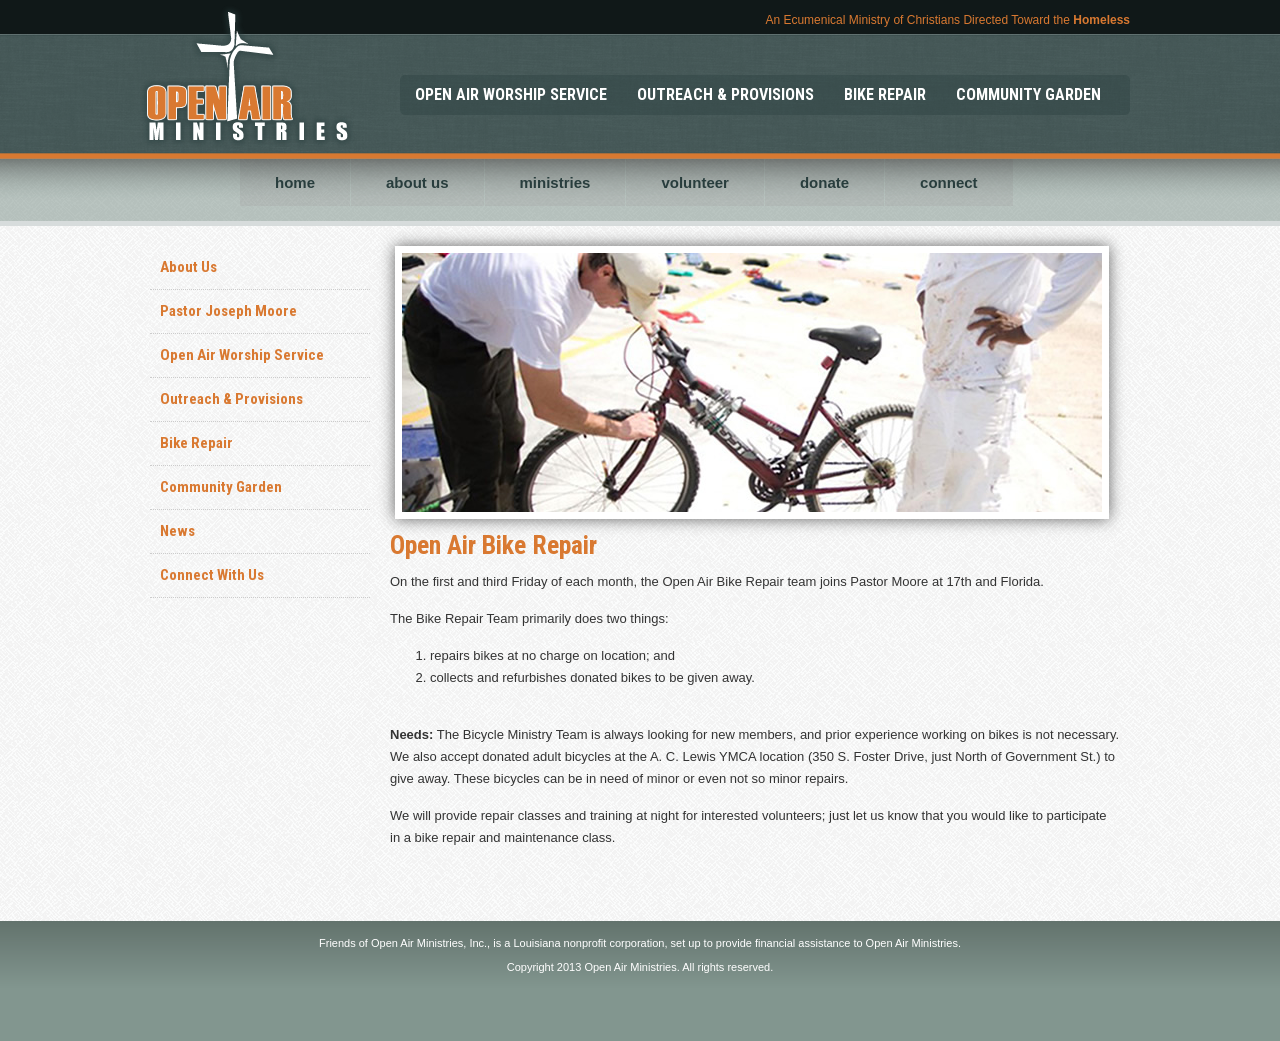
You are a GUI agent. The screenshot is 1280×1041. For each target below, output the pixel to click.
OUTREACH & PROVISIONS (725, 94)
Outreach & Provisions (231, 399)
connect (949, 182)
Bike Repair (196, 443)
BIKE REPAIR (885, 94)
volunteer (695, 182)
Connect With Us (212, 575)
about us (417, 182)
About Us (188, 267)
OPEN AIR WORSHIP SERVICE (511, 94)
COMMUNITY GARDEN (1028, 94)
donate (824, 182)
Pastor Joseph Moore (228, 311)
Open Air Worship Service (242, 355)
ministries (555, 182)
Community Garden (221, 487)
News (177, 531)
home (295, 182)
